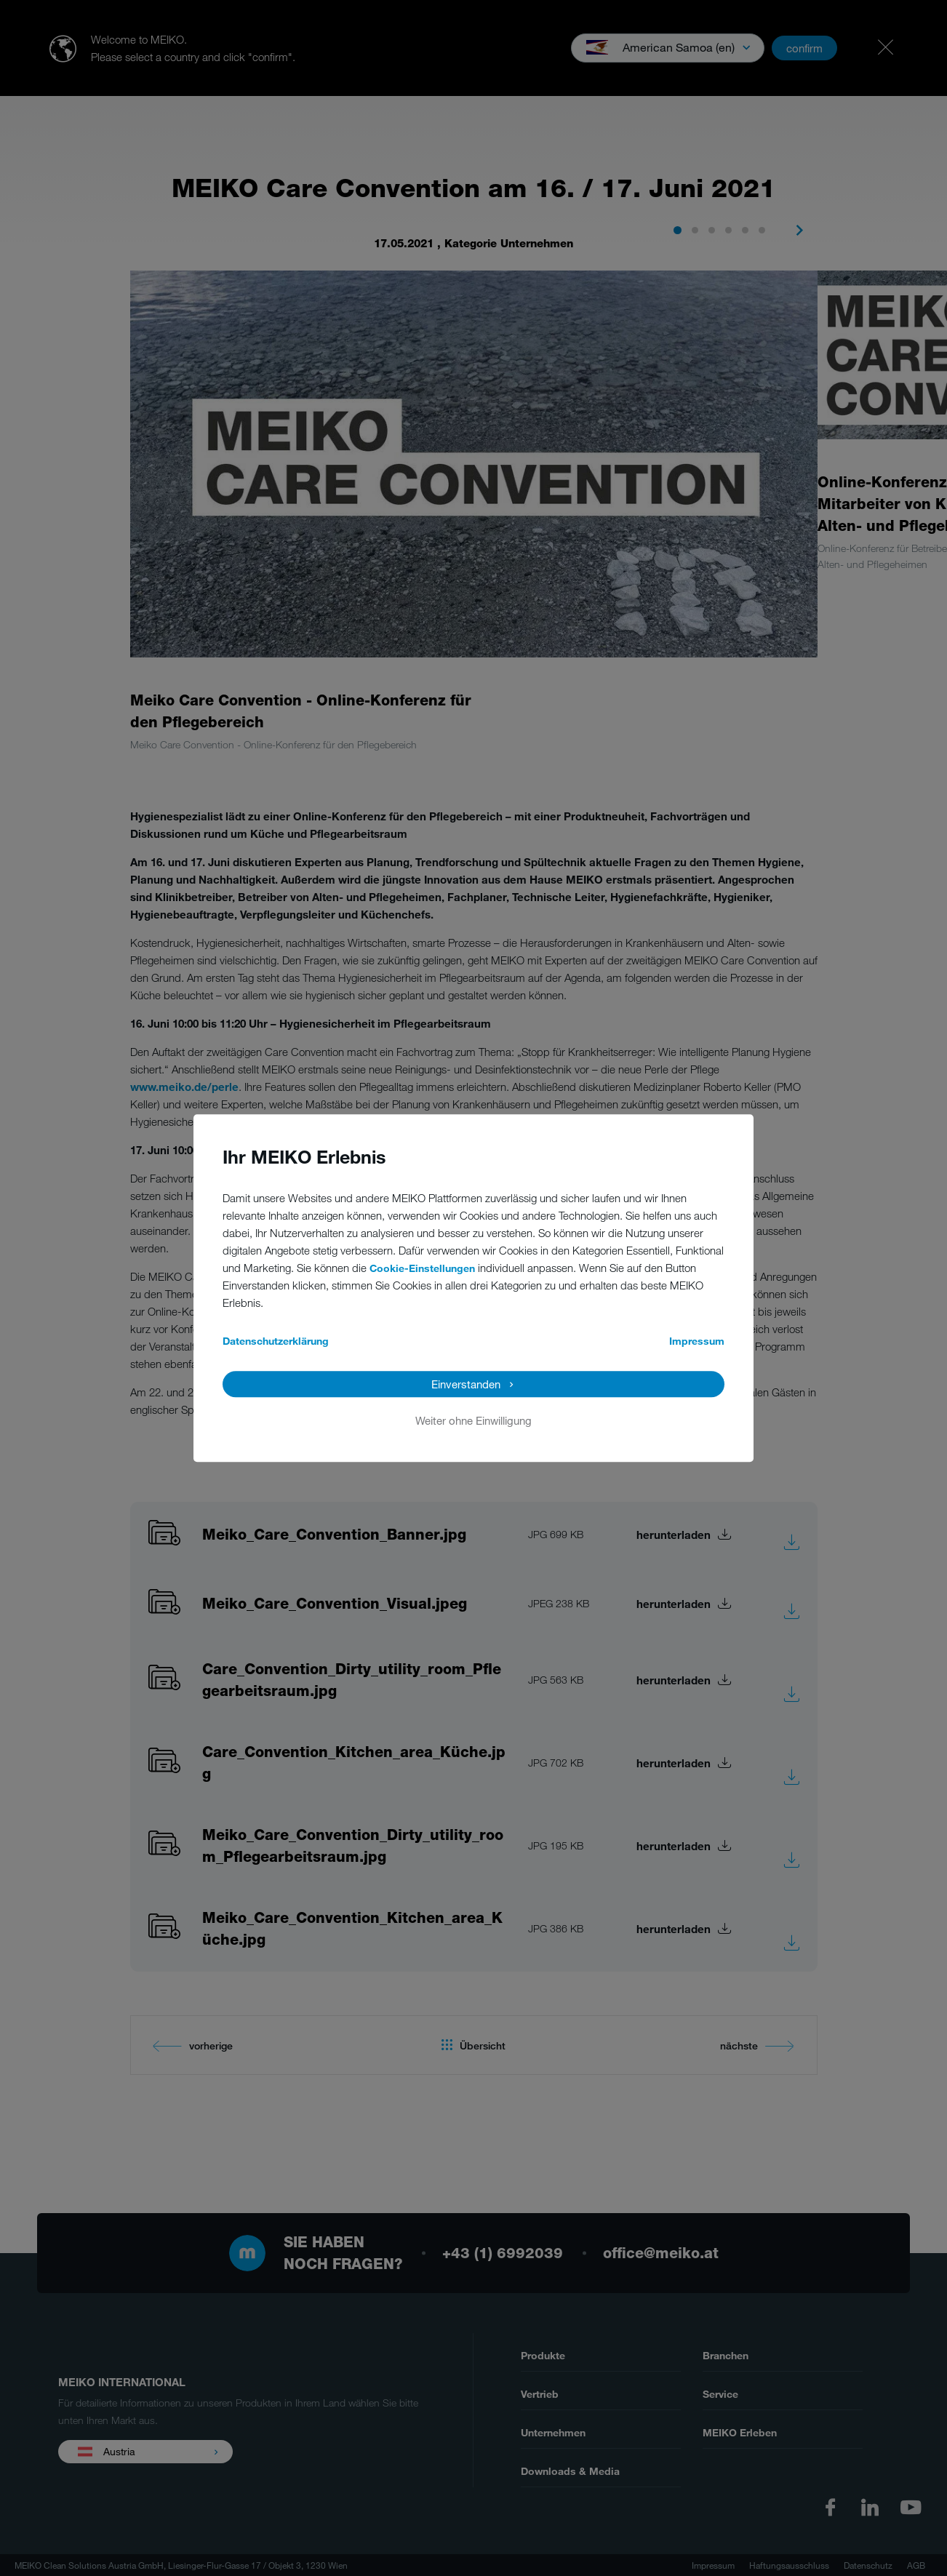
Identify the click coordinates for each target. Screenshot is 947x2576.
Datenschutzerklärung (276, 1341)
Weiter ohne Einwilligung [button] (473, 1420)
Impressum (696, 1341)
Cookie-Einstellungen (422, 1268)
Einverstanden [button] (465, 1384)
